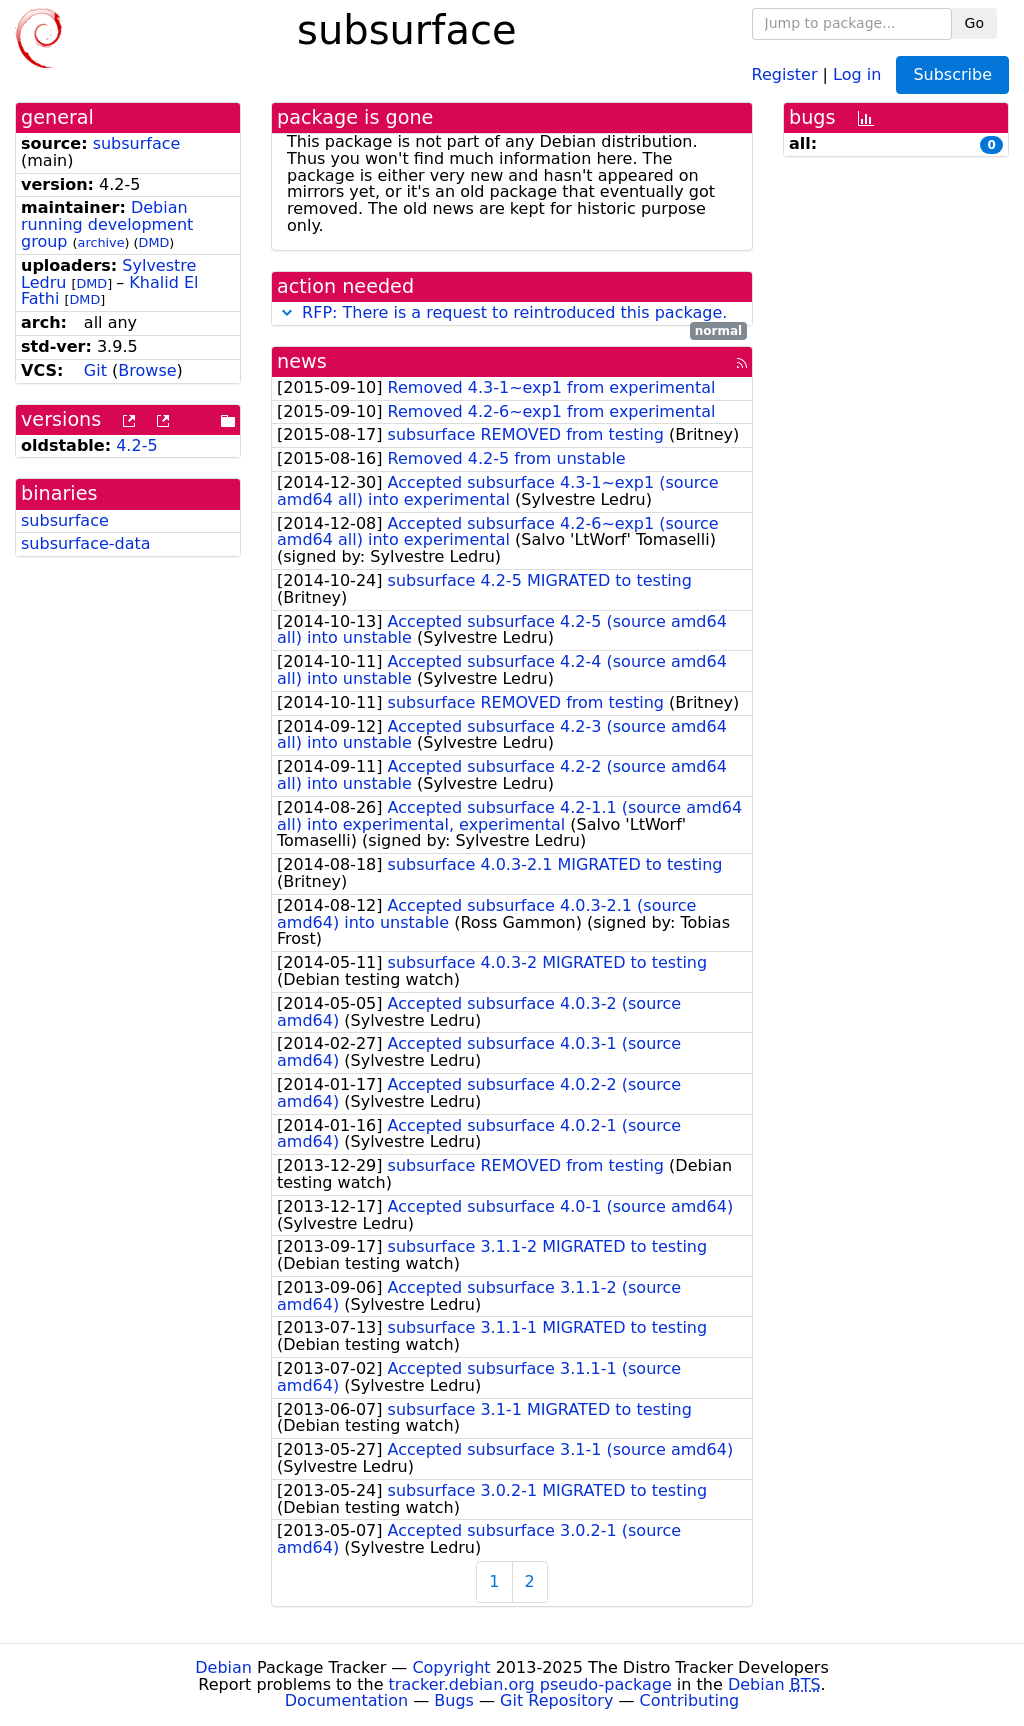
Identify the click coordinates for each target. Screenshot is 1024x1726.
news (302, 361)
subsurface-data (86, 543)
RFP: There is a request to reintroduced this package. (514, 312)
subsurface (137, 143)
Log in (857, 73)
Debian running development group (107, 224)
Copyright (451, 1667)
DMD (154, 242)
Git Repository (556, 1700)
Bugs (454, 1700)
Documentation (346, 1700)
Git (95, 370)
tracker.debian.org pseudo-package (530, 1684)
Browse (147, 370)
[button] (287, 312)
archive (101, 242)
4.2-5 (136, 445)
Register (785, 73)
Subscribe (952, 74)
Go (974, 23)
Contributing (690, 1700)
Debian (223, 1667)
